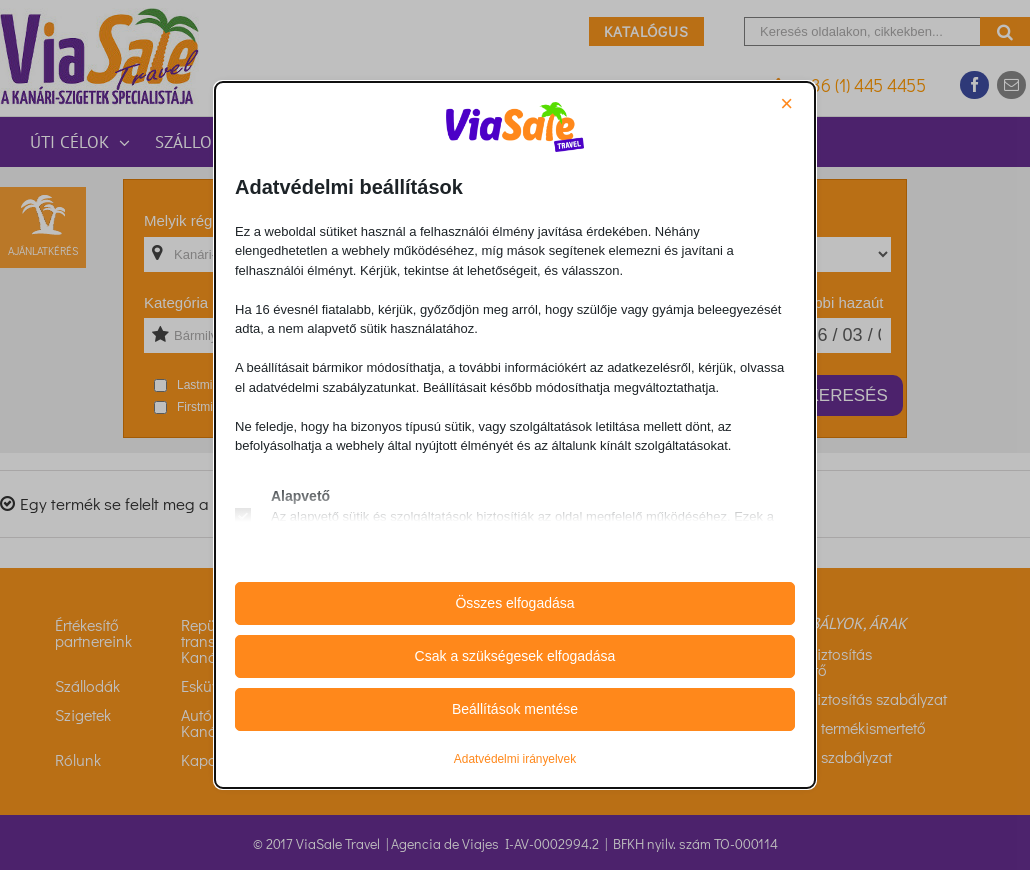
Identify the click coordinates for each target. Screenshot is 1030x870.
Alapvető (300, 496)
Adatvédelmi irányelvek (515, 759)
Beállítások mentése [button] (515, 709)
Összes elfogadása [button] (514, 603)
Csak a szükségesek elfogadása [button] (515, 656)
